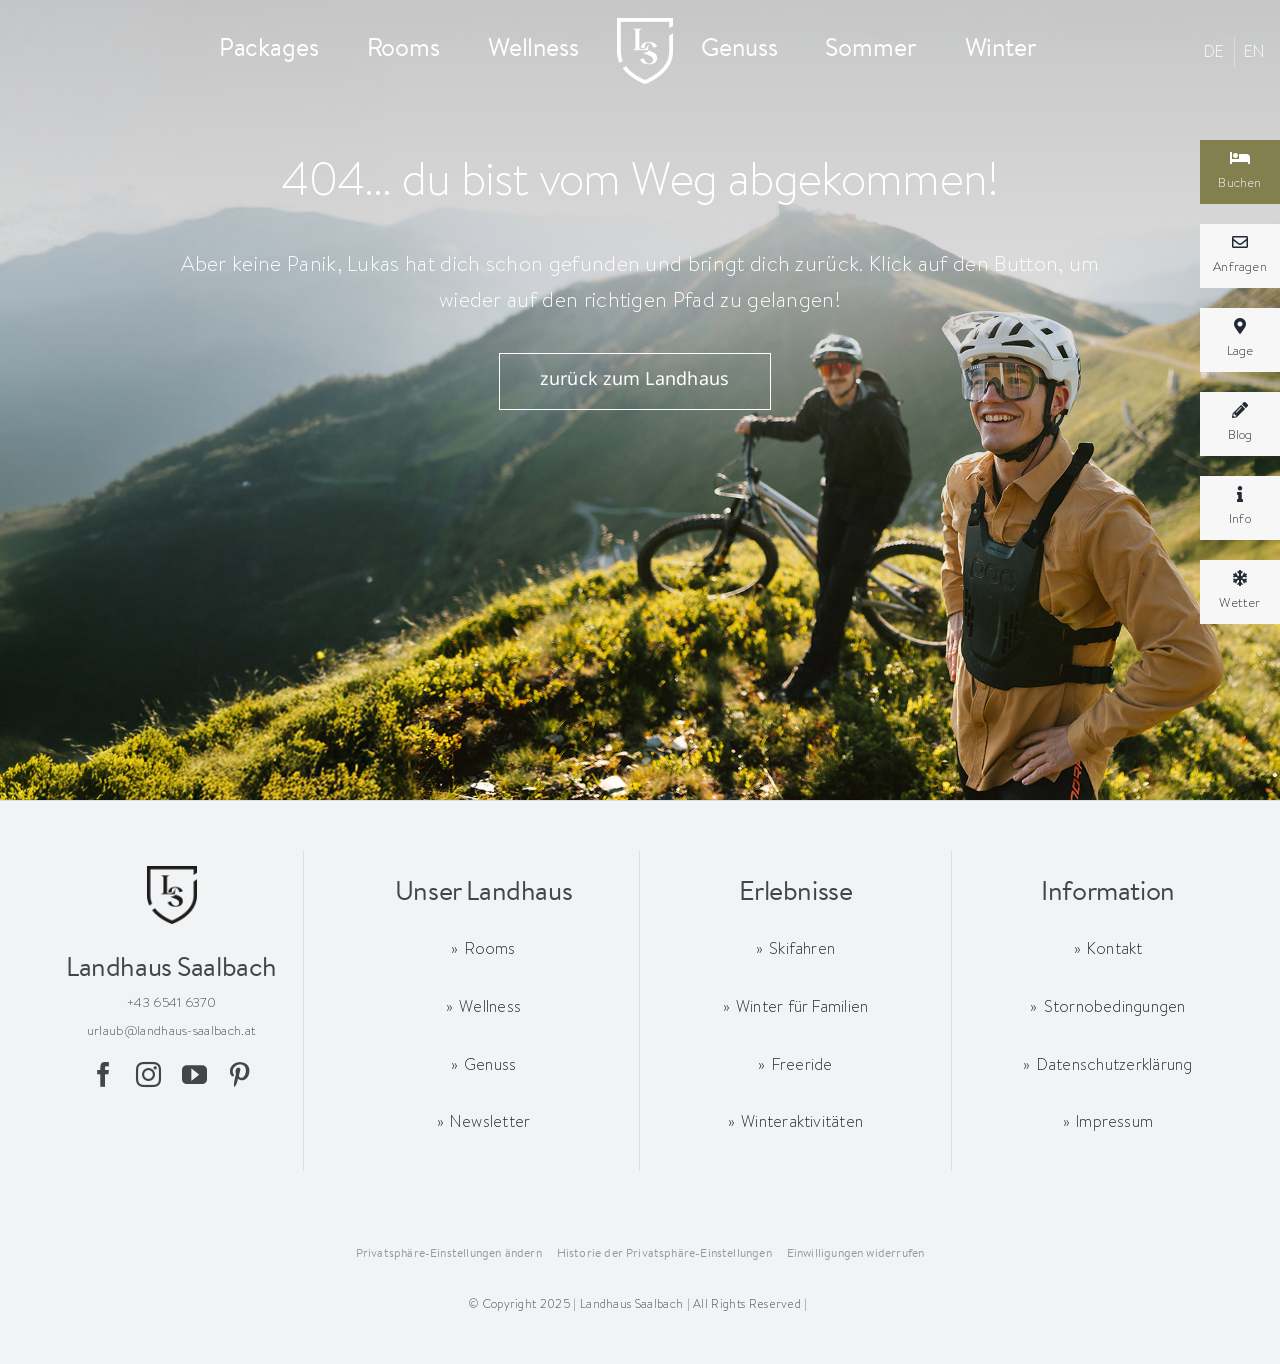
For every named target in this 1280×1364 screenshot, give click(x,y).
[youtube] (194, 1074)
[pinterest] (239, 1074)
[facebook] (103, 1074)
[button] (449, 1254)
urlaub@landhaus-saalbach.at (171, 1030)
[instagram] (148, 1074)
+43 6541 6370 (171, 1002)
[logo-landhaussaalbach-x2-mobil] (645, 27)
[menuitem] (1214, 52)
